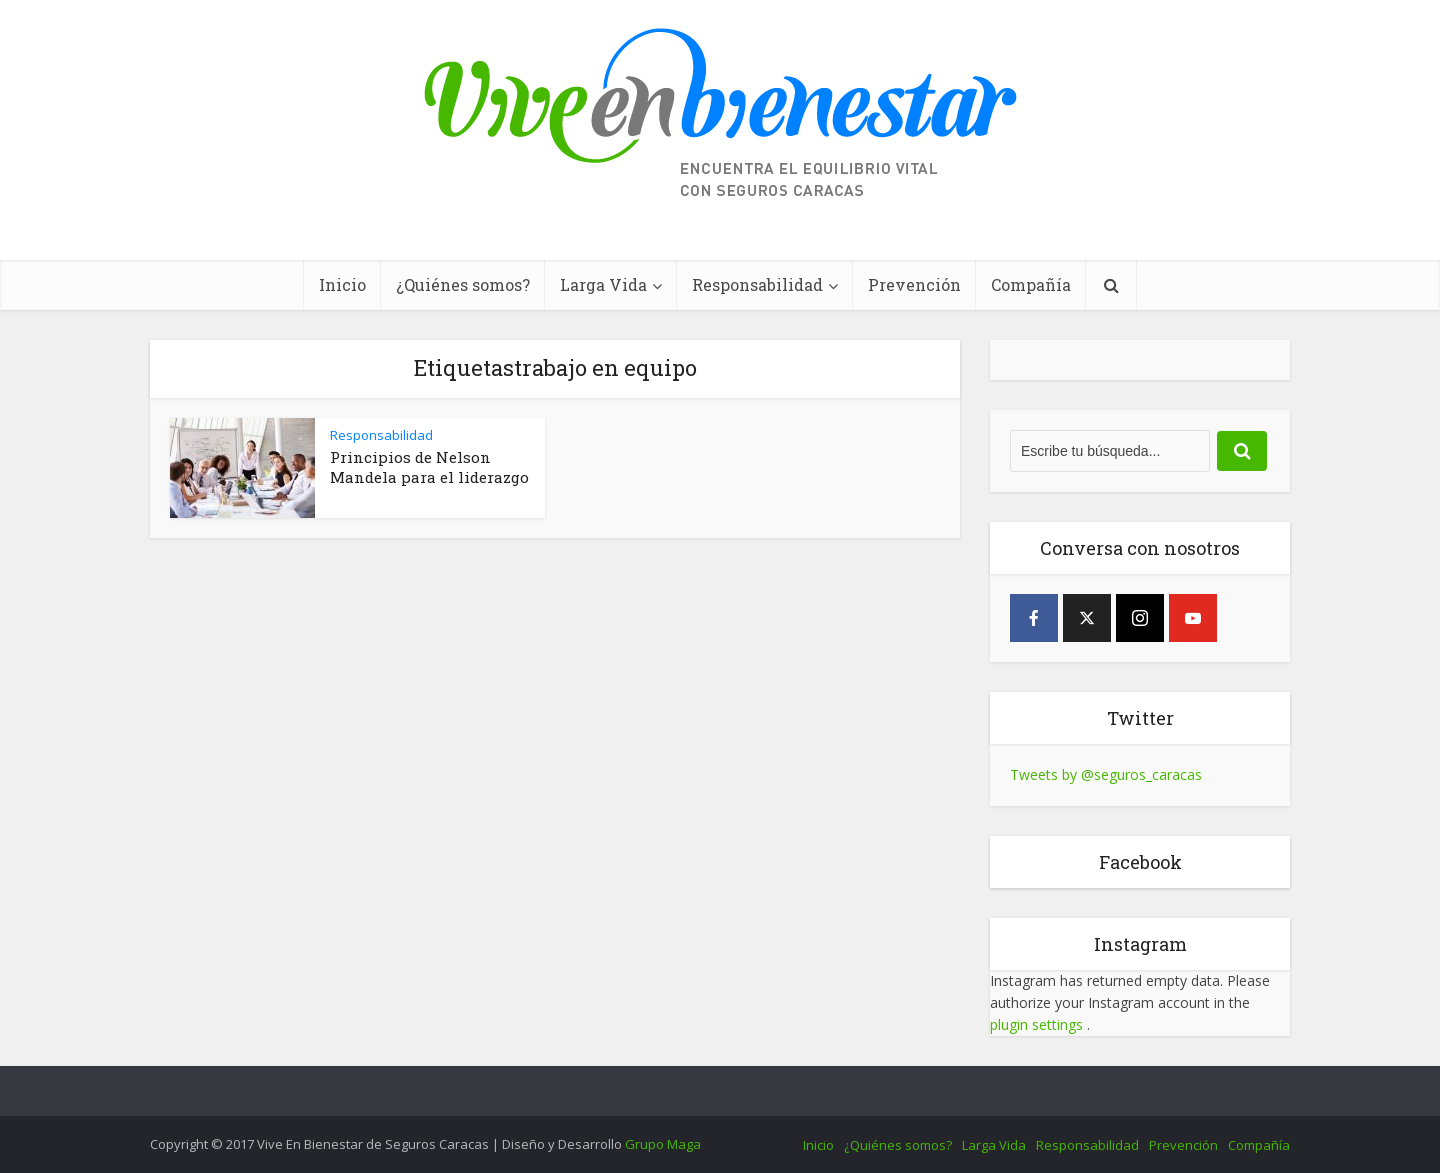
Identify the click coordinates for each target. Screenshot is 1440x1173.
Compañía (1031, 284)
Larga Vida (603, 284)
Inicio (342, 284)
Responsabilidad (757, 284)
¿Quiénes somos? (463, 284)
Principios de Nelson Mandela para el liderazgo (429, 467)
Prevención (914, 284)
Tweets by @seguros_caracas (1106, 774)
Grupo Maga (663, 1144)
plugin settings (1038, 1024)
